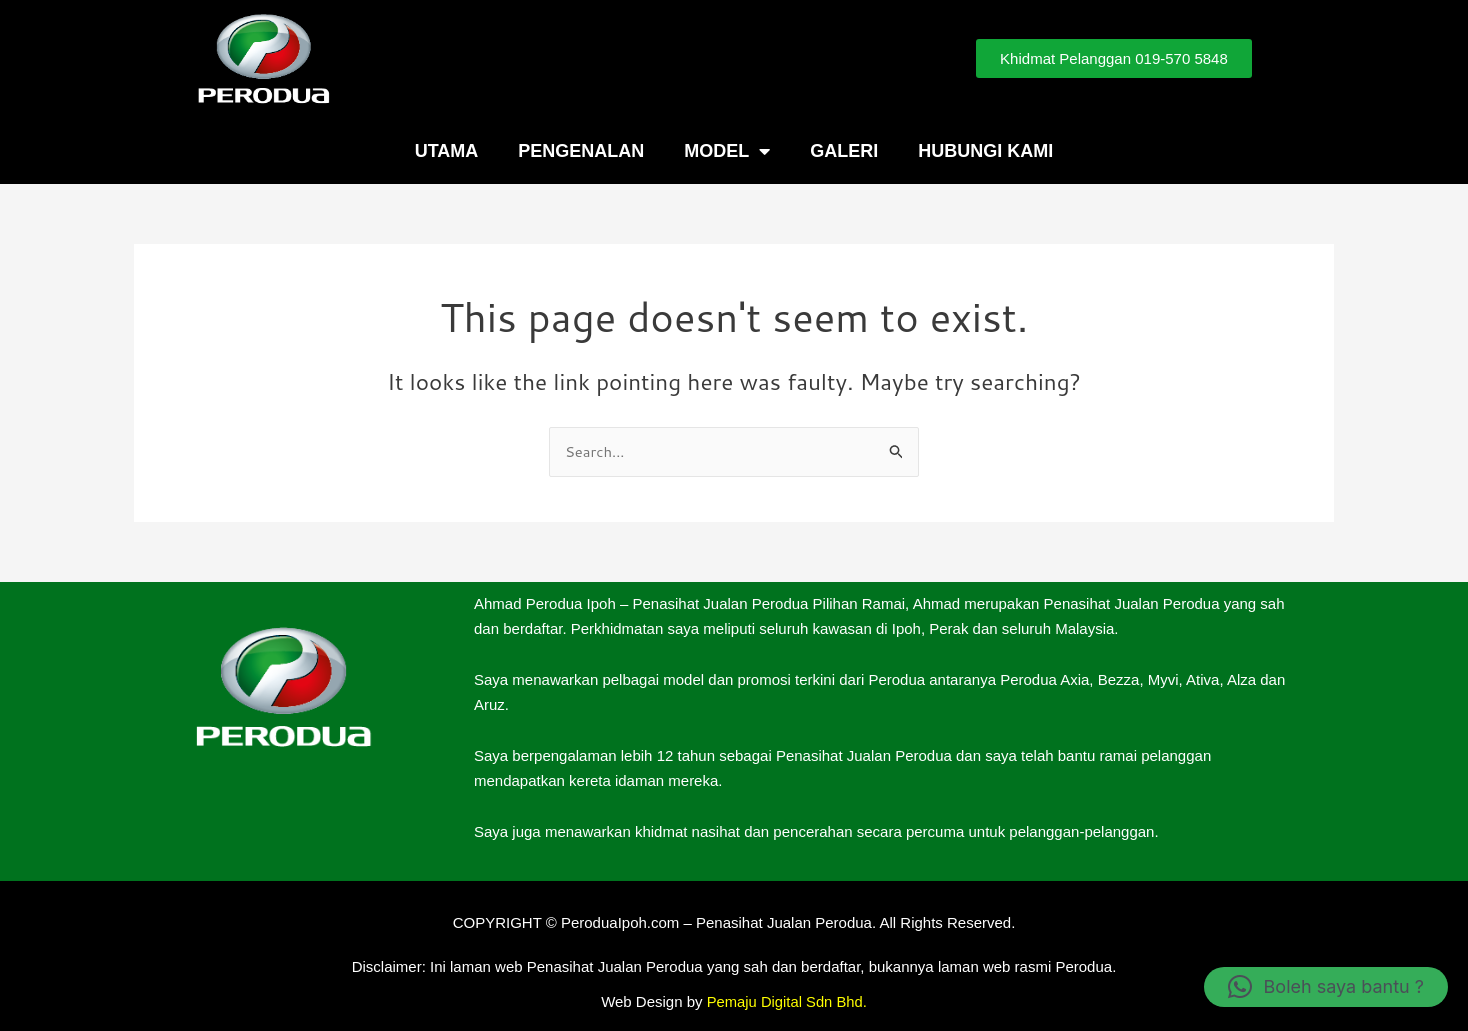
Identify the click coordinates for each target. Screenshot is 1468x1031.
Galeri (844, 151)
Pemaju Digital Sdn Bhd (785, 1001)
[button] (1326, 987)
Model (727, 151)
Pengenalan (581, 151)
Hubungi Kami (985, 151)
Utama (447, 151)
